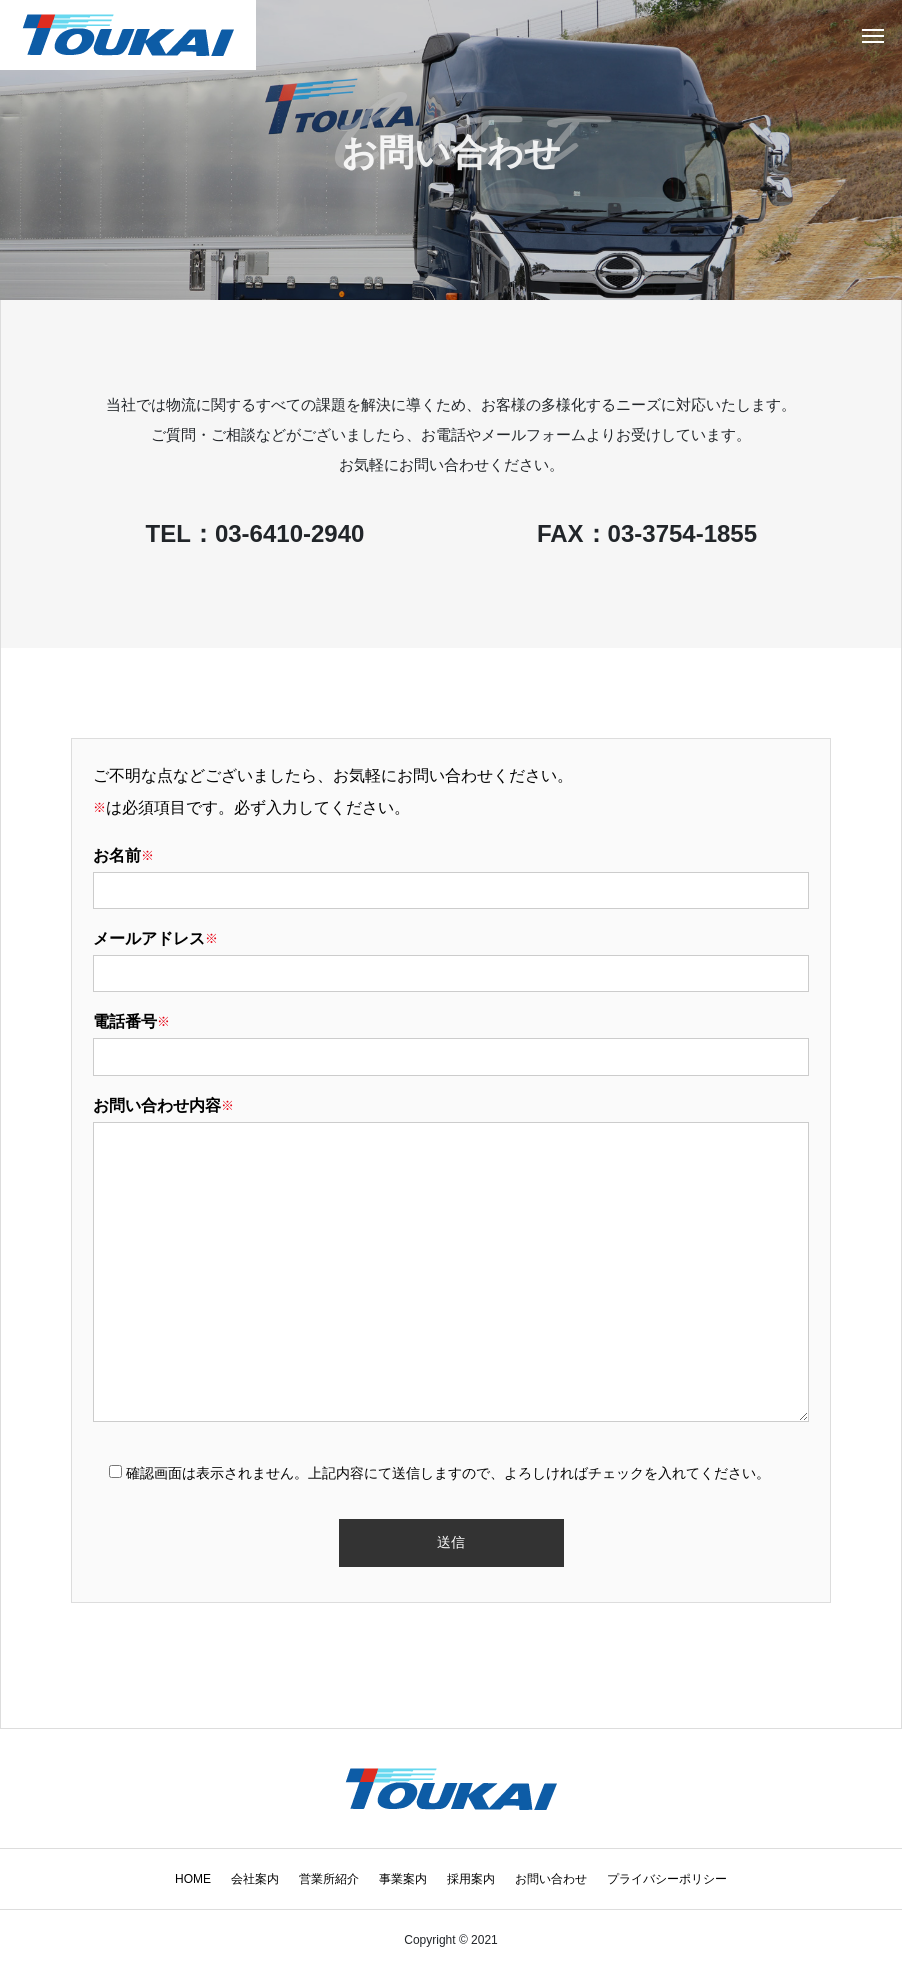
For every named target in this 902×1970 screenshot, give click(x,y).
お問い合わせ (551, 1879)
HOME (193, 1879)
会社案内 (255, 1879)
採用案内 (471, 1879)
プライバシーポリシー (667, 1879)
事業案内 (403, 1879)
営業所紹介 (329, 1879)
